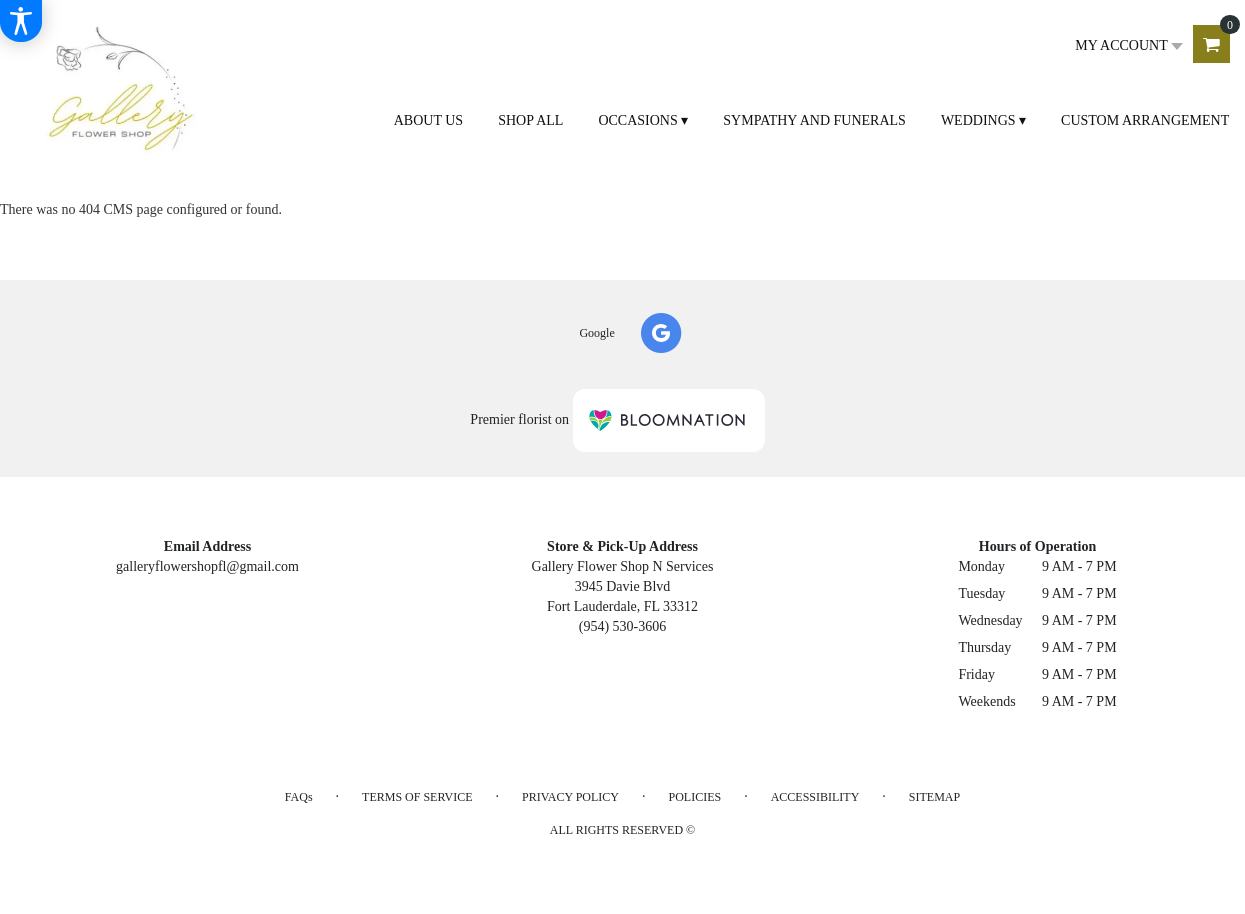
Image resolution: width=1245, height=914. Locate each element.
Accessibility (815, 797)
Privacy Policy (570, 797)
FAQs (299, 797)
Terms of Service (417, 797)
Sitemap (934, 797)
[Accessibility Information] (21, 21)
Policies (695, 797)
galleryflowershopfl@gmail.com (207, 566)
